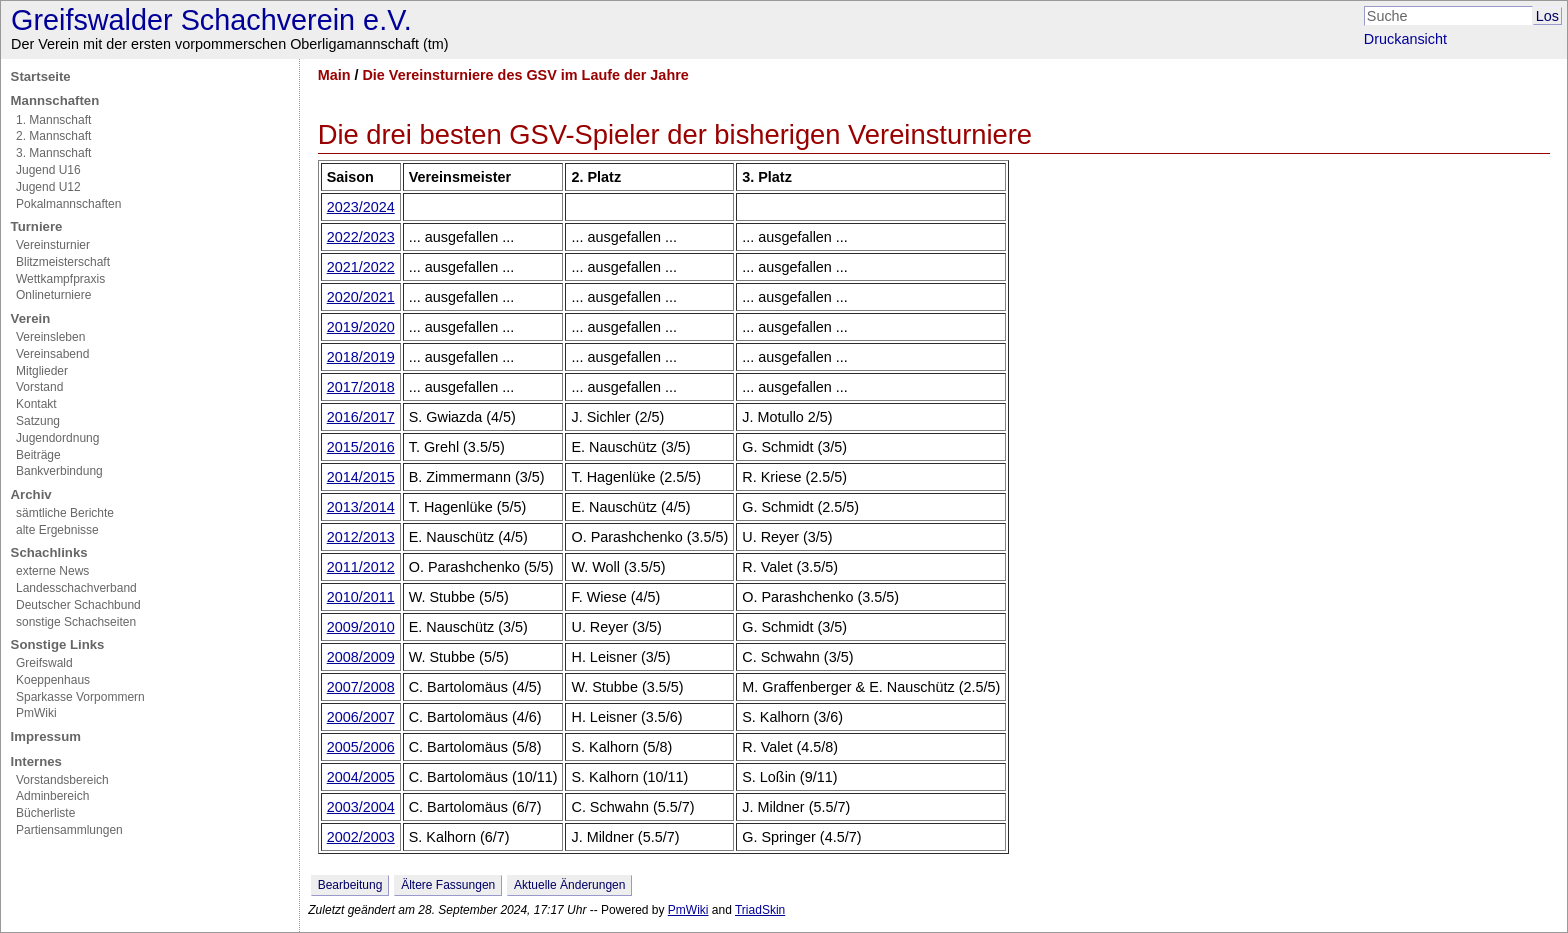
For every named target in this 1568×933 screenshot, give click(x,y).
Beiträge (38, 455)
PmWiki (36, 713)
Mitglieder (42, 371)
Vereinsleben (50, 337)
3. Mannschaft (53, 153)
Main (334, 75)
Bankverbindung (59, 471)
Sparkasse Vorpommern (80, 697)
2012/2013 (361, 537)
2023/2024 (361, 207)
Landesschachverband (76, 588)
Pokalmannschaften (68, 204)
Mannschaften (55, 100)
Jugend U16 (48, 170)
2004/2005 (361, 777)
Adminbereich (52, 796)
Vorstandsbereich (62, 780)
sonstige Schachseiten (76, 622)
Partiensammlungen (69, 830)
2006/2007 (361, 717)
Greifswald (44, 663)
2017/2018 (361, 387)
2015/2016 (361, 447)
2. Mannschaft (53, 136)
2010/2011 (361, 597)
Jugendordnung (57, 438)
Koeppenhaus (53, 680)
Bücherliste (45, 813)
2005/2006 (361, 747)
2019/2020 (361, 327)
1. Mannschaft (53, 120)
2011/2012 (361, 567)
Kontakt (36, 404)
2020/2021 (361, 297)
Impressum (46, 736)
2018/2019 (361, 357)
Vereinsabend (52, 354)
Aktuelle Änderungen (569, 885)
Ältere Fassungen (448, 885)
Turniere (37, 226)
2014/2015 (361, 477)
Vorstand (39, 387)
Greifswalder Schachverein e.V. (211, 20)
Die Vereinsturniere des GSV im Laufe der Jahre (525, 75)
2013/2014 (361, 507)
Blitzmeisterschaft (63, 262)
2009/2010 (361, 627)
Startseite (41, 76)
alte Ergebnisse (57, 530)
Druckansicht (1405, 39)
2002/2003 (361, 837)
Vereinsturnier (53, 245)
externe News (52, 571)
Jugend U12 (48, 187)
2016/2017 (361, 417)
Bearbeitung (350, 885)
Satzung (38, 421)
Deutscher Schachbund (78, 605)
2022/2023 (361, 237)
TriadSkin (760, 910)
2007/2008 (361, 687)
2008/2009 (361, 657)
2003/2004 (361, 807)
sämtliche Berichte (65, 513)
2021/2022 (361, 267)
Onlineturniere (53, 295)
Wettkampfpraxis (60, 279)
